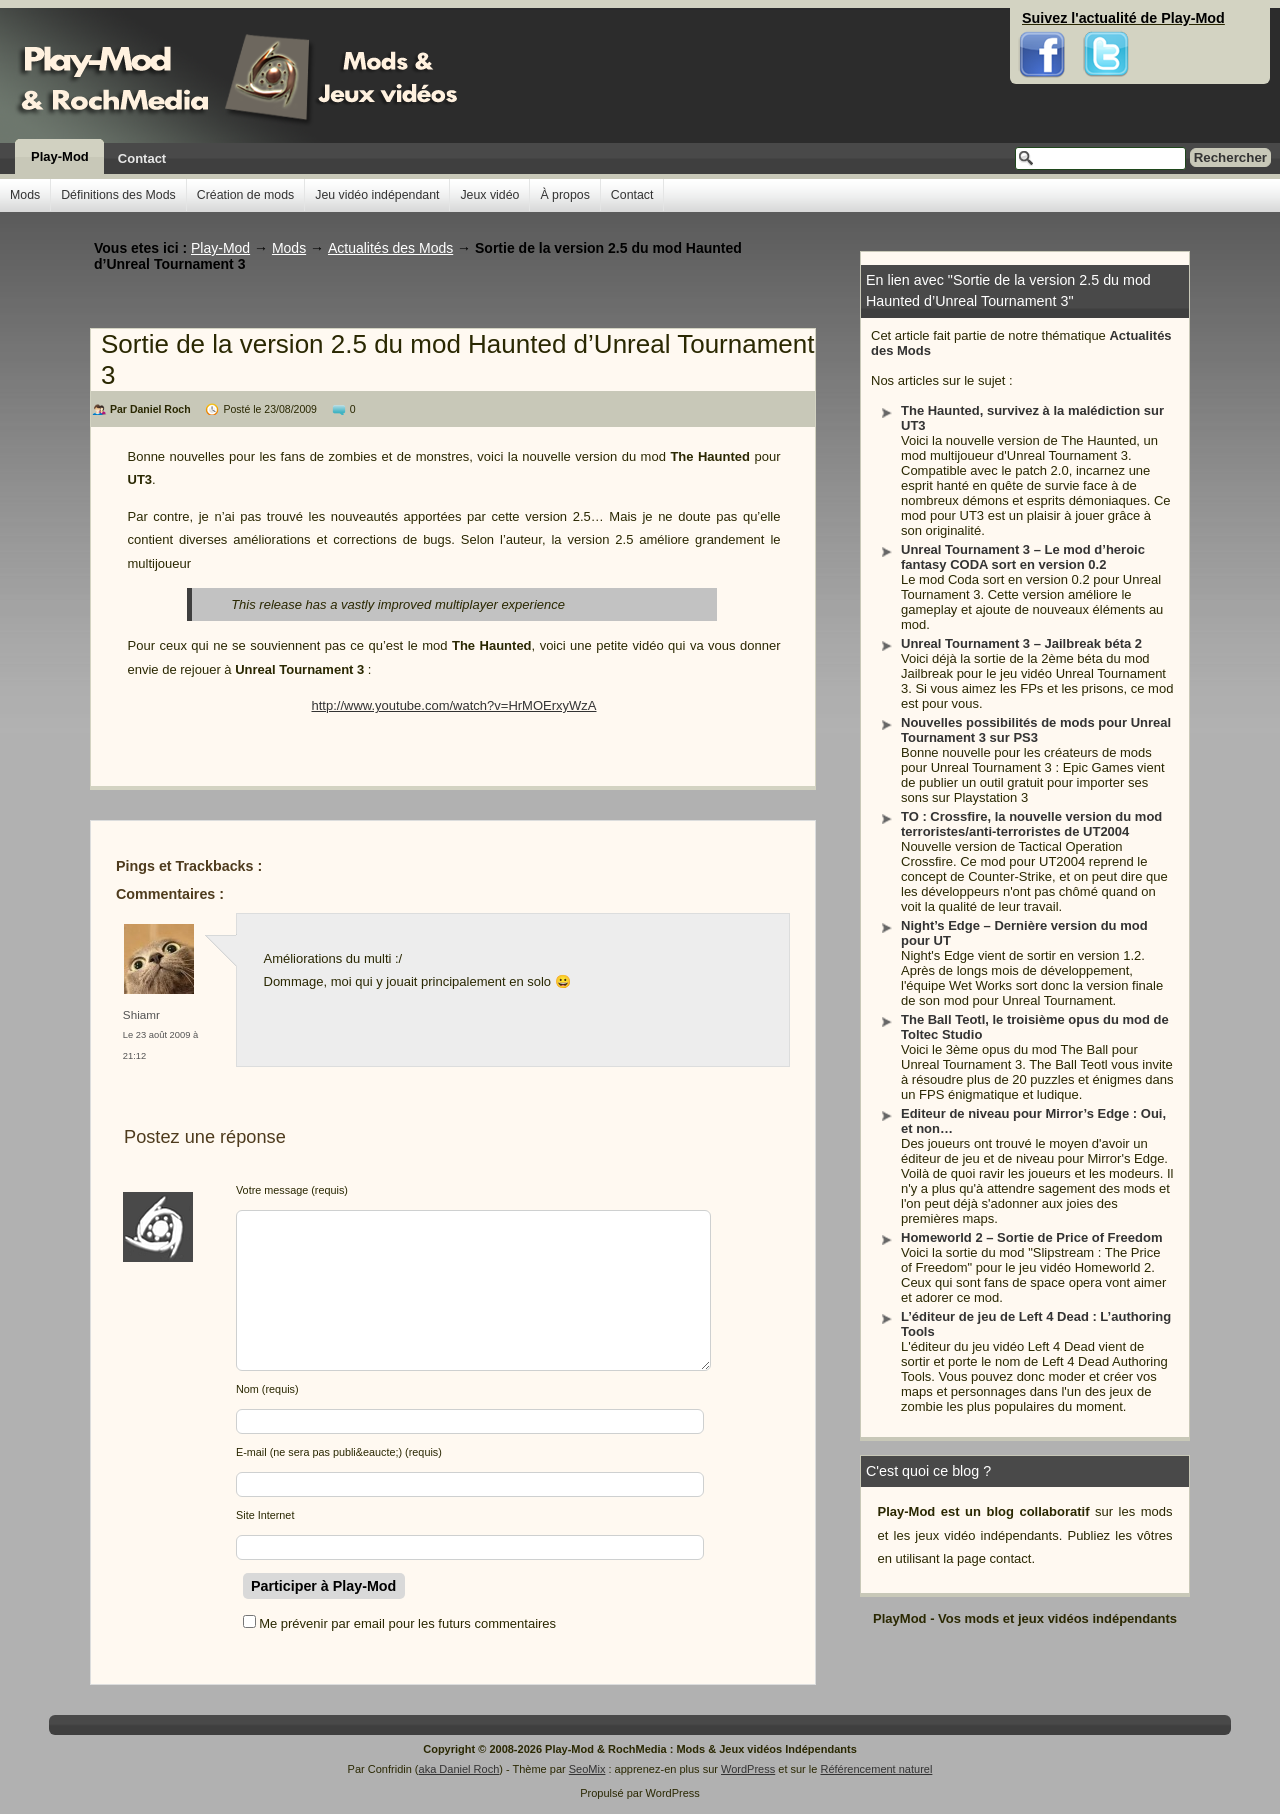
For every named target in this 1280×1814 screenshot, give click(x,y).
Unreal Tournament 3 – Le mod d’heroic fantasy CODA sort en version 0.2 (1023, 557)
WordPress (748, 1769)
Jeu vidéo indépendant (377, 195)
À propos (564, 195)
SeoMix (587, 1769)
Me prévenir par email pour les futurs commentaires (407, 1623)
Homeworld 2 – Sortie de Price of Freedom (1032, 1237)
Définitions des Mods (118, 195)
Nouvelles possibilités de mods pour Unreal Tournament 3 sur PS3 (1036, 730)
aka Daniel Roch (459, 1769)
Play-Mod (60, 156)
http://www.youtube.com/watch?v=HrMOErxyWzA (453, 705)
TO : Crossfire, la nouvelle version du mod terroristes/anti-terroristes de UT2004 (1031, 824)
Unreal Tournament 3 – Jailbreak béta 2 (1021, 643)
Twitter (1106, 20)
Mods (25, 195)
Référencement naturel (876, 1769)
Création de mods (245, 195)
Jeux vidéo (489, 195)
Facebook (1042, 20)
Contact (142, 158)
